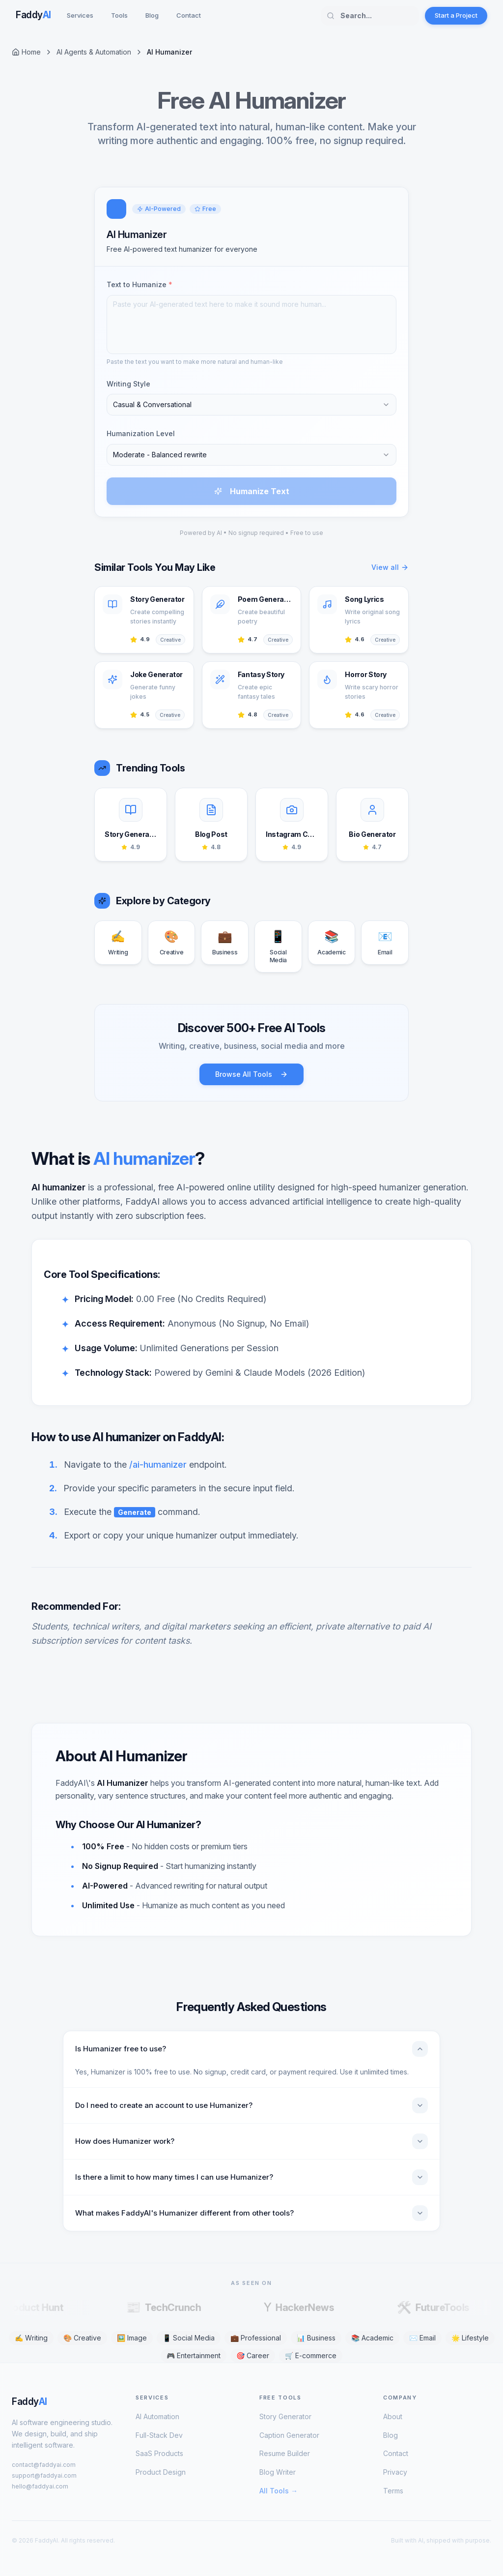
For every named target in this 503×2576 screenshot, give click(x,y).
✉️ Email (422, 2338)
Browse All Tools (251, 1074)
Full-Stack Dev (159, 2435)
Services (80, 15)
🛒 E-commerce (310, 2355)
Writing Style (128, 384)
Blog (152, 15)
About (392, 2416)
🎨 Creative (82, 2338)
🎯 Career (252, 2355)
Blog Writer (277, 2472)
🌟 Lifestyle (470, 2338)
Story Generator (285, 2416)
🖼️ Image (132, 2338)
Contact (188, 15)
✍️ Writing (31, 2338)
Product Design (161, 2472)
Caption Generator (289, 2435)
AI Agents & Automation (93, 52)
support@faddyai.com (44, 2475)
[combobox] (251, 404)
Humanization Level (141, 433)
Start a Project (456, 15)
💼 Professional (255, 2338)
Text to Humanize (139, 284)
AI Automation (157, 2416)
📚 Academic (372, 2338)
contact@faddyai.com (44, 2464)
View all (390, 567)
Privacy (395, 2472)
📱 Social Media (189, 2338)
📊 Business (316, 2338)
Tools (119, 15)
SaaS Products (159, 2453)
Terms (393, 2491)
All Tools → (278, 2491)
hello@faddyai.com (40, 2486)
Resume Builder (284, 2453)
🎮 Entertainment (194, 2355)
